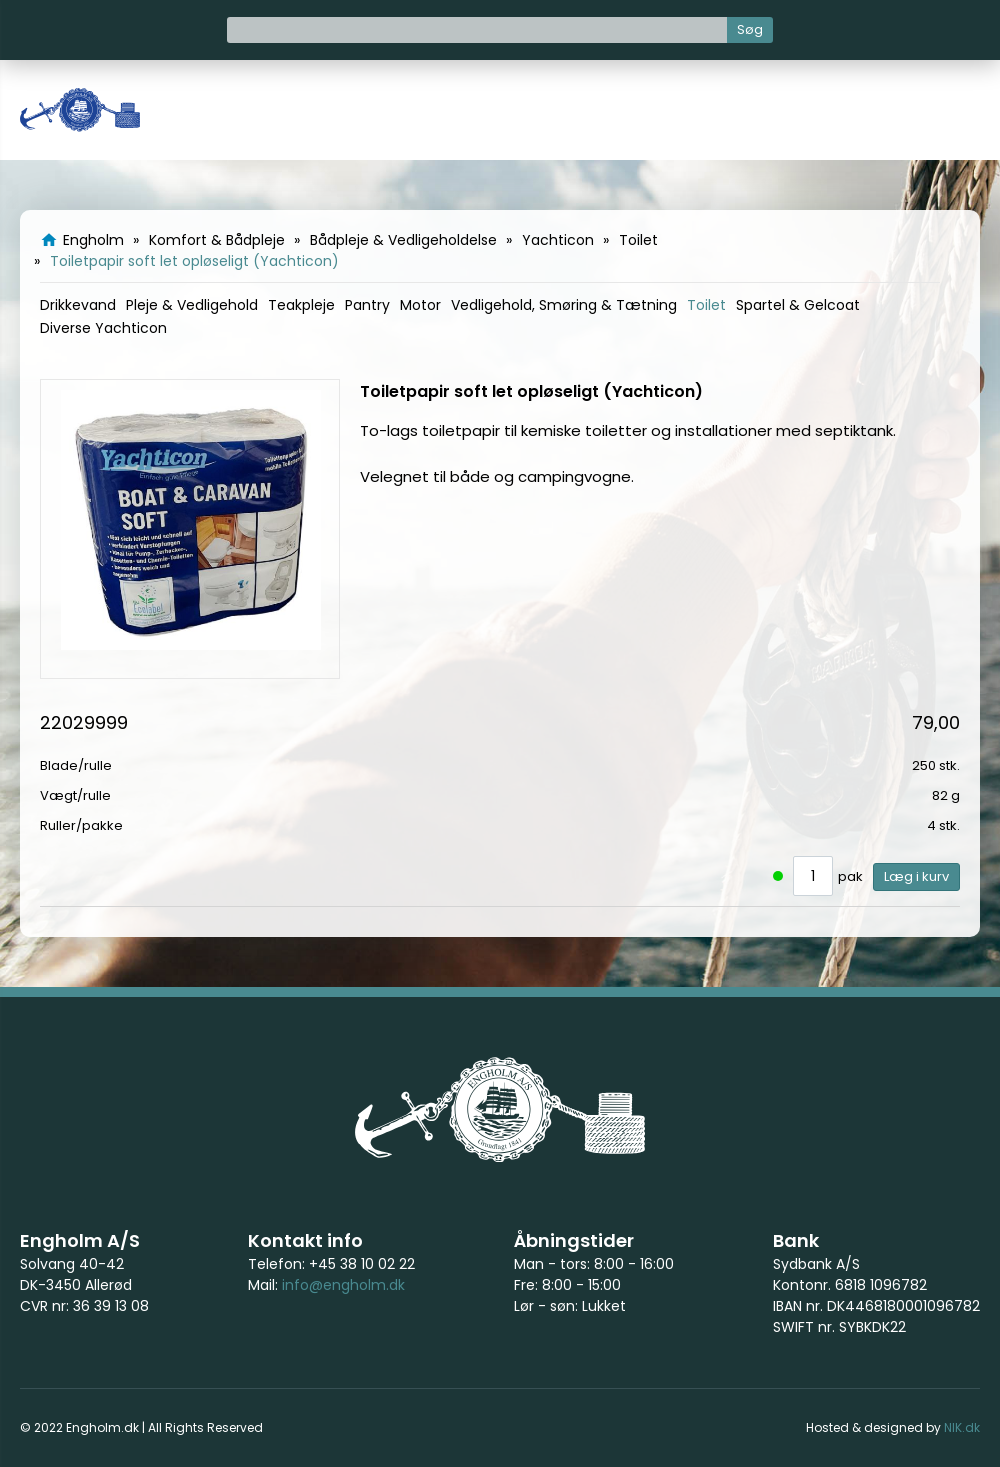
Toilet (706, 305)
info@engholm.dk (343, 1285)
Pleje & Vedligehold (192, 305)
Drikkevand (78, 305)
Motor (420, 305)
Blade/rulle (76, 765)
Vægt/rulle (75, 795)
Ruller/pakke (81, 825)
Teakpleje (301, 305)
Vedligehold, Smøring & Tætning (564, 305)
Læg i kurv (916, 876)
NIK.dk (962, 1427)
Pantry (367, 305)
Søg (750, 29)
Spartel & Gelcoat (798, 305)
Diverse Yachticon (103, 328)
